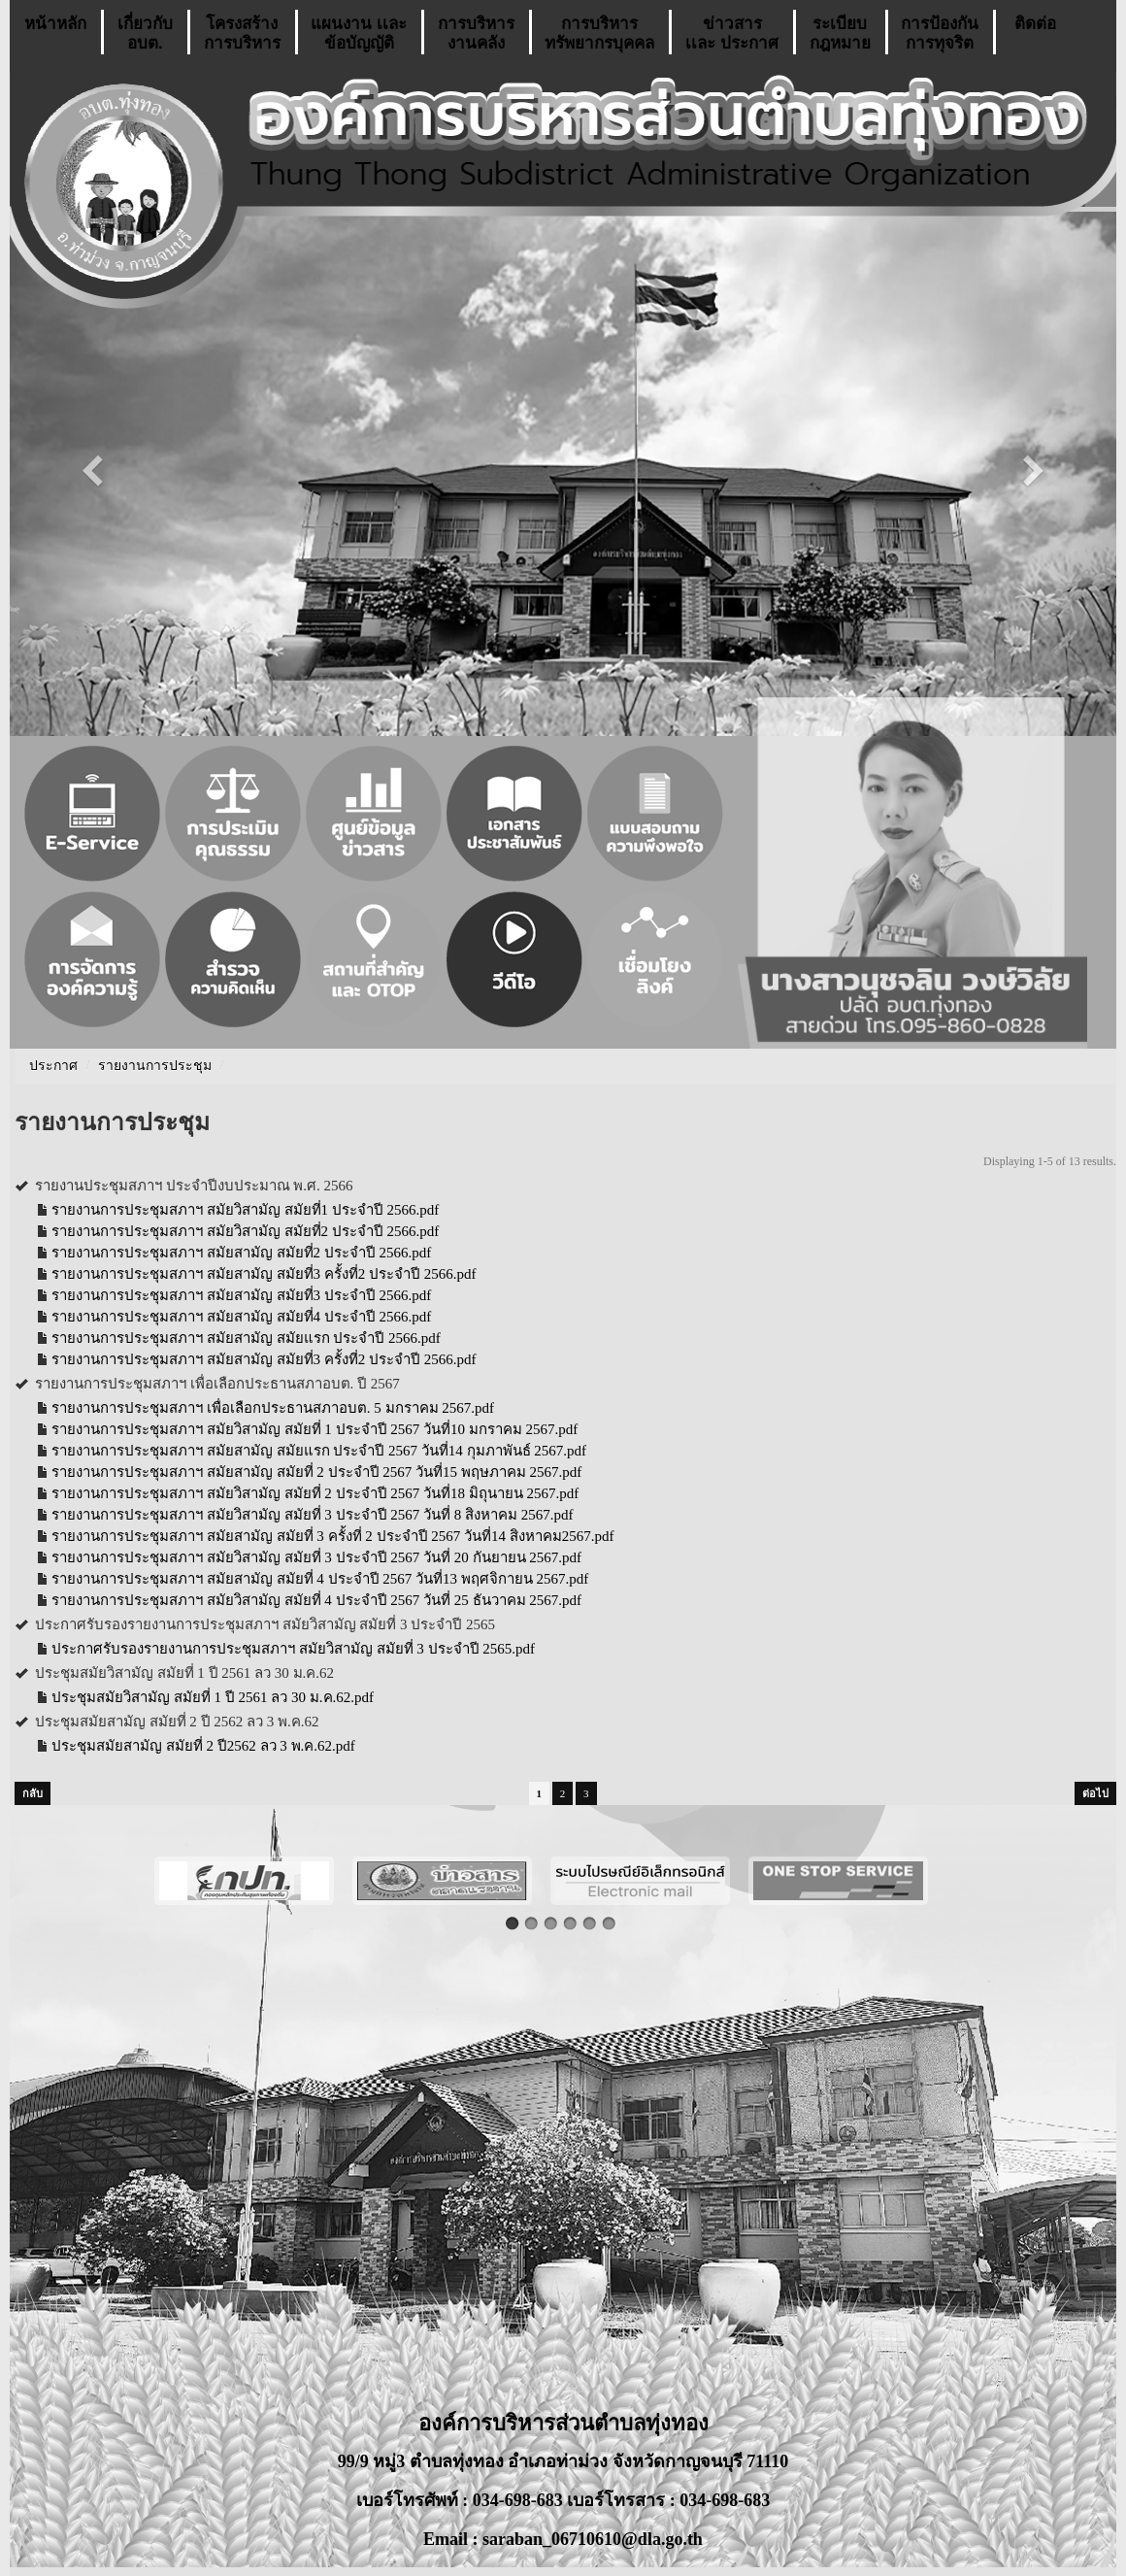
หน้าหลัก (55, 33)
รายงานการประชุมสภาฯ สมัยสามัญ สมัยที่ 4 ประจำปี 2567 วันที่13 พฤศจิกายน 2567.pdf (319, 1579)
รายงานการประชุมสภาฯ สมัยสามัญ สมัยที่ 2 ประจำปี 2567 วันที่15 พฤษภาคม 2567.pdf (316, 1472)
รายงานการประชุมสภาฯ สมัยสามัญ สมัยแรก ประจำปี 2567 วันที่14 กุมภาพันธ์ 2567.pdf (318, 1450)
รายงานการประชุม (155, 1065)
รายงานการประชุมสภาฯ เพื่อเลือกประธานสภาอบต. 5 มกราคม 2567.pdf (272, 1408)
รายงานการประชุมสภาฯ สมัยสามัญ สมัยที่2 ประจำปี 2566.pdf (241, 1252)
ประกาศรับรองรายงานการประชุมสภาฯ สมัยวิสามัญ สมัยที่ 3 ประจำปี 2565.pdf (293, 1648)
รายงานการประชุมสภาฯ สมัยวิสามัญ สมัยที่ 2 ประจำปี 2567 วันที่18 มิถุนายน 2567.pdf (315, 1493)
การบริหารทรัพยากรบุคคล (599, 33)
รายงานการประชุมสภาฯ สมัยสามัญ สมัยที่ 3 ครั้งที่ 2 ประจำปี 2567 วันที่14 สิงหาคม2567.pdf (332, 1536)
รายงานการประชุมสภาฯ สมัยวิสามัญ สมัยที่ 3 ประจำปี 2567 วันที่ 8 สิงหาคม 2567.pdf (312, 1514)
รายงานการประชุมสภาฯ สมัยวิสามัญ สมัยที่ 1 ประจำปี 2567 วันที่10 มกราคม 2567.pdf (314, 1429)
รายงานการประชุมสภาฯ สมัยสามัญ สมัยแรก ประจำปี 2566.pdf (246, 1338)
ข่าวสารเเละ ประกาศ (731, 33)
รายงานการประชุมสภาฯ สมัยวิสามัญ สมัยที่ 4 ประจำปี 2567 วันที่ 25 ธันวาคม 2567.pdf (316, 1600)
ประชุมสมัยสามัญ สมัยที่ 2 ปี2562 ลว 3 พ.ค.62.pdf (203, 1746)
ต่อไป (1095, 1793)
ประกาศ (53, 1065)
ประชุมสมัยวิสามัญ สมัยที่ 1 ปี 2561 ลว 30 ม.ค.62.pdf (212, 1697)
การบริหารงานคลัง (476, 33)
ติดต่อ (1035, 33)
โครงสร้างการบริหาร (242, 33)
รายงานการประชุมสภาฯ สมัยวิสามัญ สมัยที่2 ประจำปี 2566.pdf (245, 1231)
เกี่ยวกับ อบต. (145, 33)
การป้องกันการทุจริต (939, 33)
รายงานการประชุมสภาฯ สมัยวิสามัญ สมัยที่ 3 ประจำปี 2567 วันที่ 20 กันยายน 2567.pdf (316, 1557)
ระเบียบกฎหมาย (840, 33)
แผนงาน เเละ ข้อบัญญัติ (359, 33)
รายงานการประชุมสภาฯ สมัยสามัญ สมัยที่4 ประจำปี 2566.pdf (241, 1316)
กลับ (32, 1793)
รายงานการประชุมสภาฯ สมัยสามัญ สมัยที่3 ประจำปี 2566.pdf (241, 1295)
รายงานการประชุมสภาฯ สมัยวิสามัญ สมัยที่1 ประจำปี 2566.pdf (245, 1210)
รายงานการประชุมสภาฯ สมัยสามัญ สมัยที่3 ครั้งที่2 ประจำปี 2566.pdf (264, 1274)
